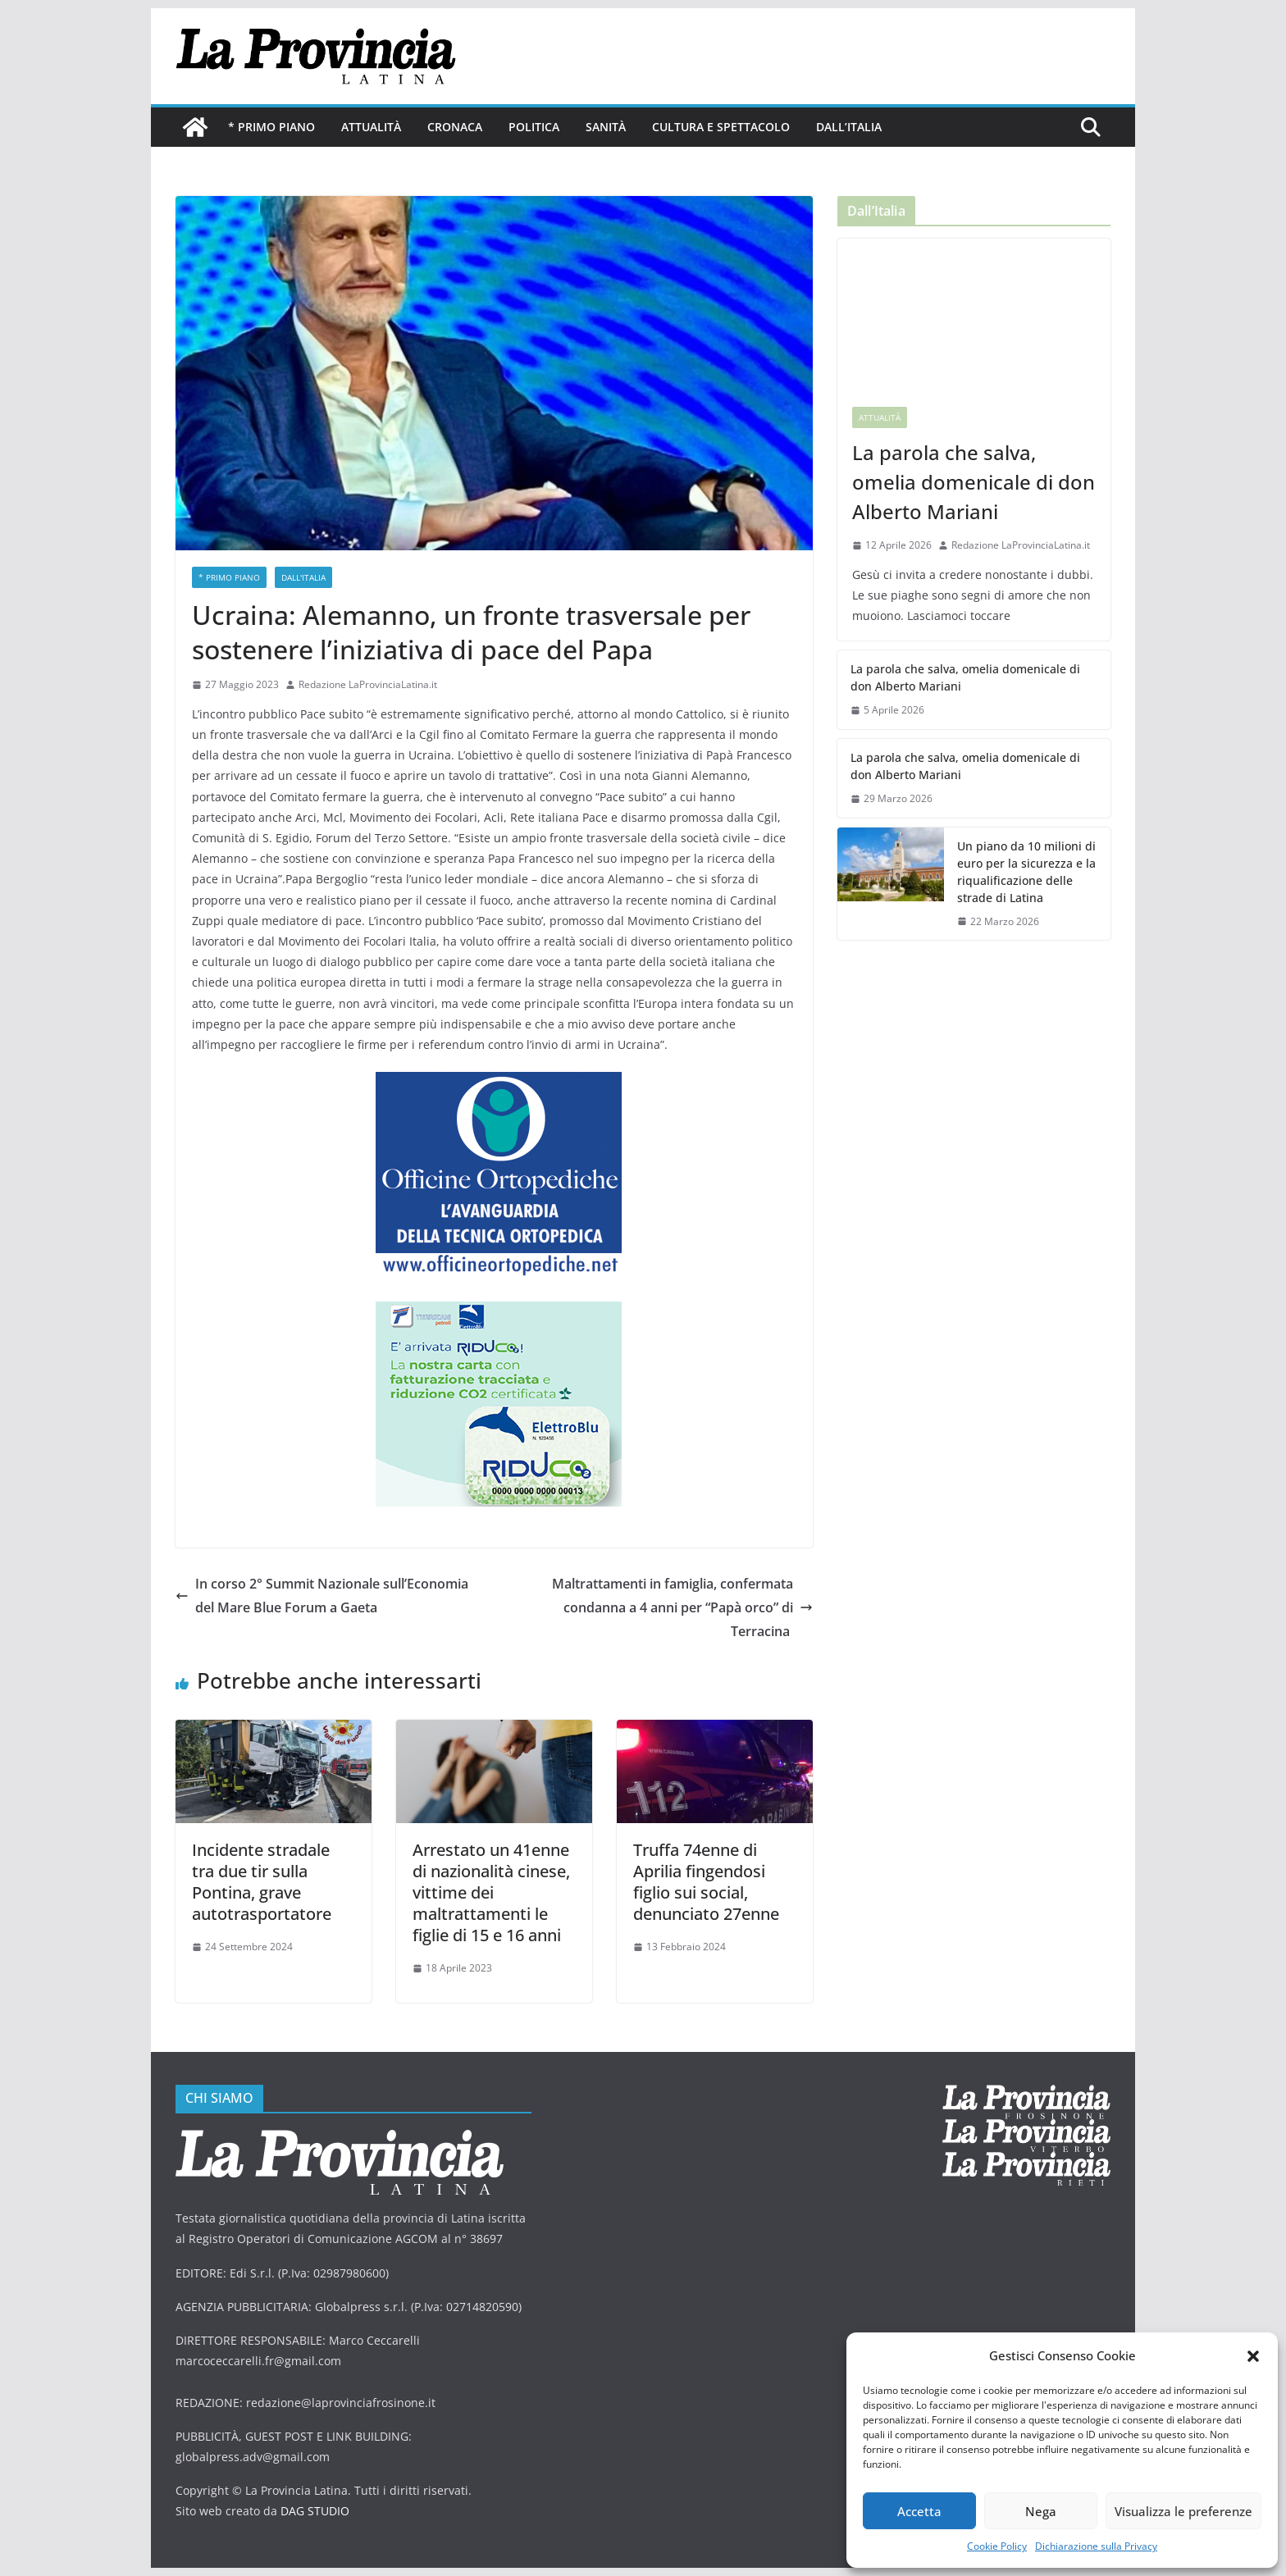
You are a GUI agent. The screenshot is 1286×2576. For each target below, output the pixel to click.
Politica (533, 126)
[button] (1253, 2356)
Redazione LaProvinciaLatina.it (368, 684)
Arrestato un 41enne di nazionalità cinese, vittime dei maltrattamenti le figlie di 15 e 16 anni (491, 1892)
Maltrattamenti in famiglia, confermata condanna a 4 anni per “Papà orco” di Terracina (682, 1607)
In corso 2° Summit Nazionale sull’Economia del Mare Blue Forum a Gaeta (322, 1595)
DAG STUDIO (314, 2511)
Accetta (919, 2511)
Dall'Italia (303, 577)
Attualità (371, 126)
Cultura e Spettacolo (721, 126)
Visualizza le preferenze (1183, 2511)
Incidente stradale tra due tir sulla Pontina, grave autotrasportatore (261, 1882)
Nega (1040, 2511)
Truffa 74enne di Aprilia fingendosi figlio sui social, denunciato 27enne (706, 1882)
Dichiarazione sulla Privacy (1096, 2546)
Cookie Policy (997, 2546)
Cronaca (454, 126)
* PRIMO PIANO (271, 126)
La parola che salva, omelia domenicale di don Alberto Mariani (973, 482)
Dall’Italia (849, 126)
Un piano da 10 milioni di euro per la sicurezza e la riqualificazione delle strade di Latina (1026, 871)
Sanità (606, 126)
